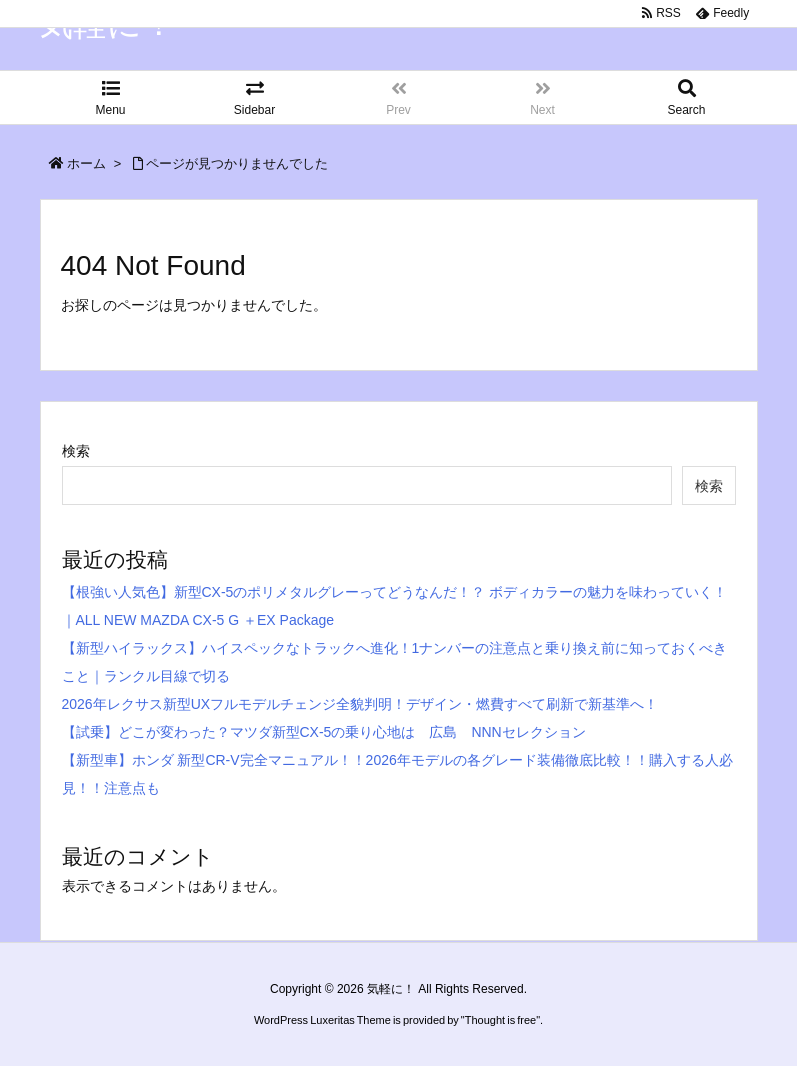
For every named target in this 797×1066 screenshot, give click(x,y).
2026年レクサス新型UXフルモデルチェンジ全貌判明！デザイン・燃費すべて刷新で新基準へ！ (360, 704)
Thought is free (500, 1040)
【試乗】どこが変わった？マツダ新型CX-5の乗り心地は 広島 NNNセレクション (324, 732)
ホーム (86, 163)
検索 (76, 451)
